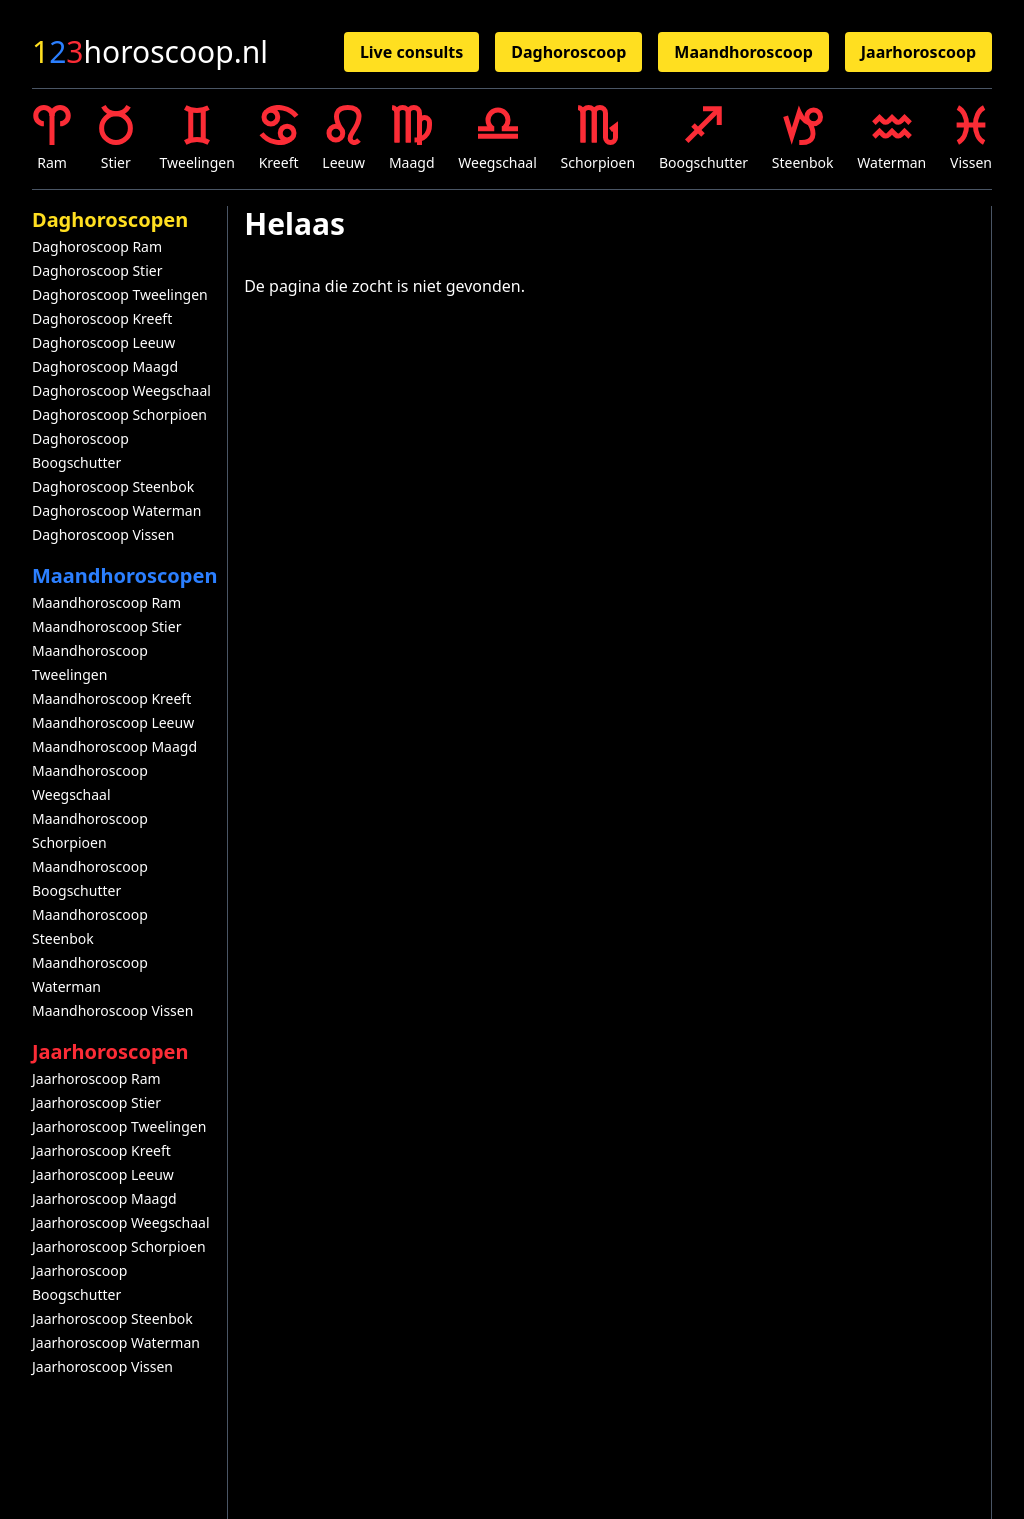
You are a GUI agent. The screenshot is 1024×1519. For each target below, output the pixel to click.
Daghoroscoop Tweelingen (120, 294)
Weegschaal (497, 138)
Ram (52, 138)
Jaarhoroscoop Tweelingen (119, 1126)
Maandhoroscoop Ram (106, 602)
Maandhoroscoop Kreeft (111, 698)
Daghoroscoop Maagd (105, 366)
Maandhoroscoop (743, 52)
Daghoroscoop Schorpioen (119, 414)
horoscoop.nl (150, 52)
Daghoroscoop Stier (97, 270)
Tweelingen (197, 138)
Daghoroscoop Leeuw (103, 342)
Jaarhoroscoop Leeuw (103, 1174)
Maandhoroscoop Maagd (114, 746)
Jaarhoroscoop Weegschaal (121, 1222)
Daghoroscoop (568, 52)
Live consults (411, 52)
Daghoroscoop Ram (97, 246)
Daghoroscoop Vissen (103, 534)
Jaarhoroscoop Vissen (102, 1366)
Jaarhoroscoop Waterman (116, 1342)
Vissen (971, 138)
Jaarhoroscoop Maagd (104, 1198)
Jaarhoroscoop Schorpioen (119, 1246)
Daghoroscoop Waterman (116, 510)
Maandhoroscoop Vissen (112, 1010)
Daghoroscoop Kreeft (102, 318)
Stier (116, 138)
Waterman (891, 138)
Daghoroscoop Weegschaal (121, 390)
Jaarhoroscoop (918, 52)
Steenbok (803, 138)
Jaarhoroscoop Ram (96, 1078)
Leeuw (343, 138)
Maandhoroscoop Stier (106, 626)
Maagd (412, 138)
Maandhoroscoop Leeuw (113, 722)
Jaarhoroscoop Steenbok (112, 1318)
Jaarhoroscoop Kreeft (101, 1150)
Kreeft (279, 138)
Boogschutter (703, 138)
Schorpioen (598, 138)
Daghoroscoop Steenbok (113, 486)
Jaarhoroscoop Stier (96, 1102)
